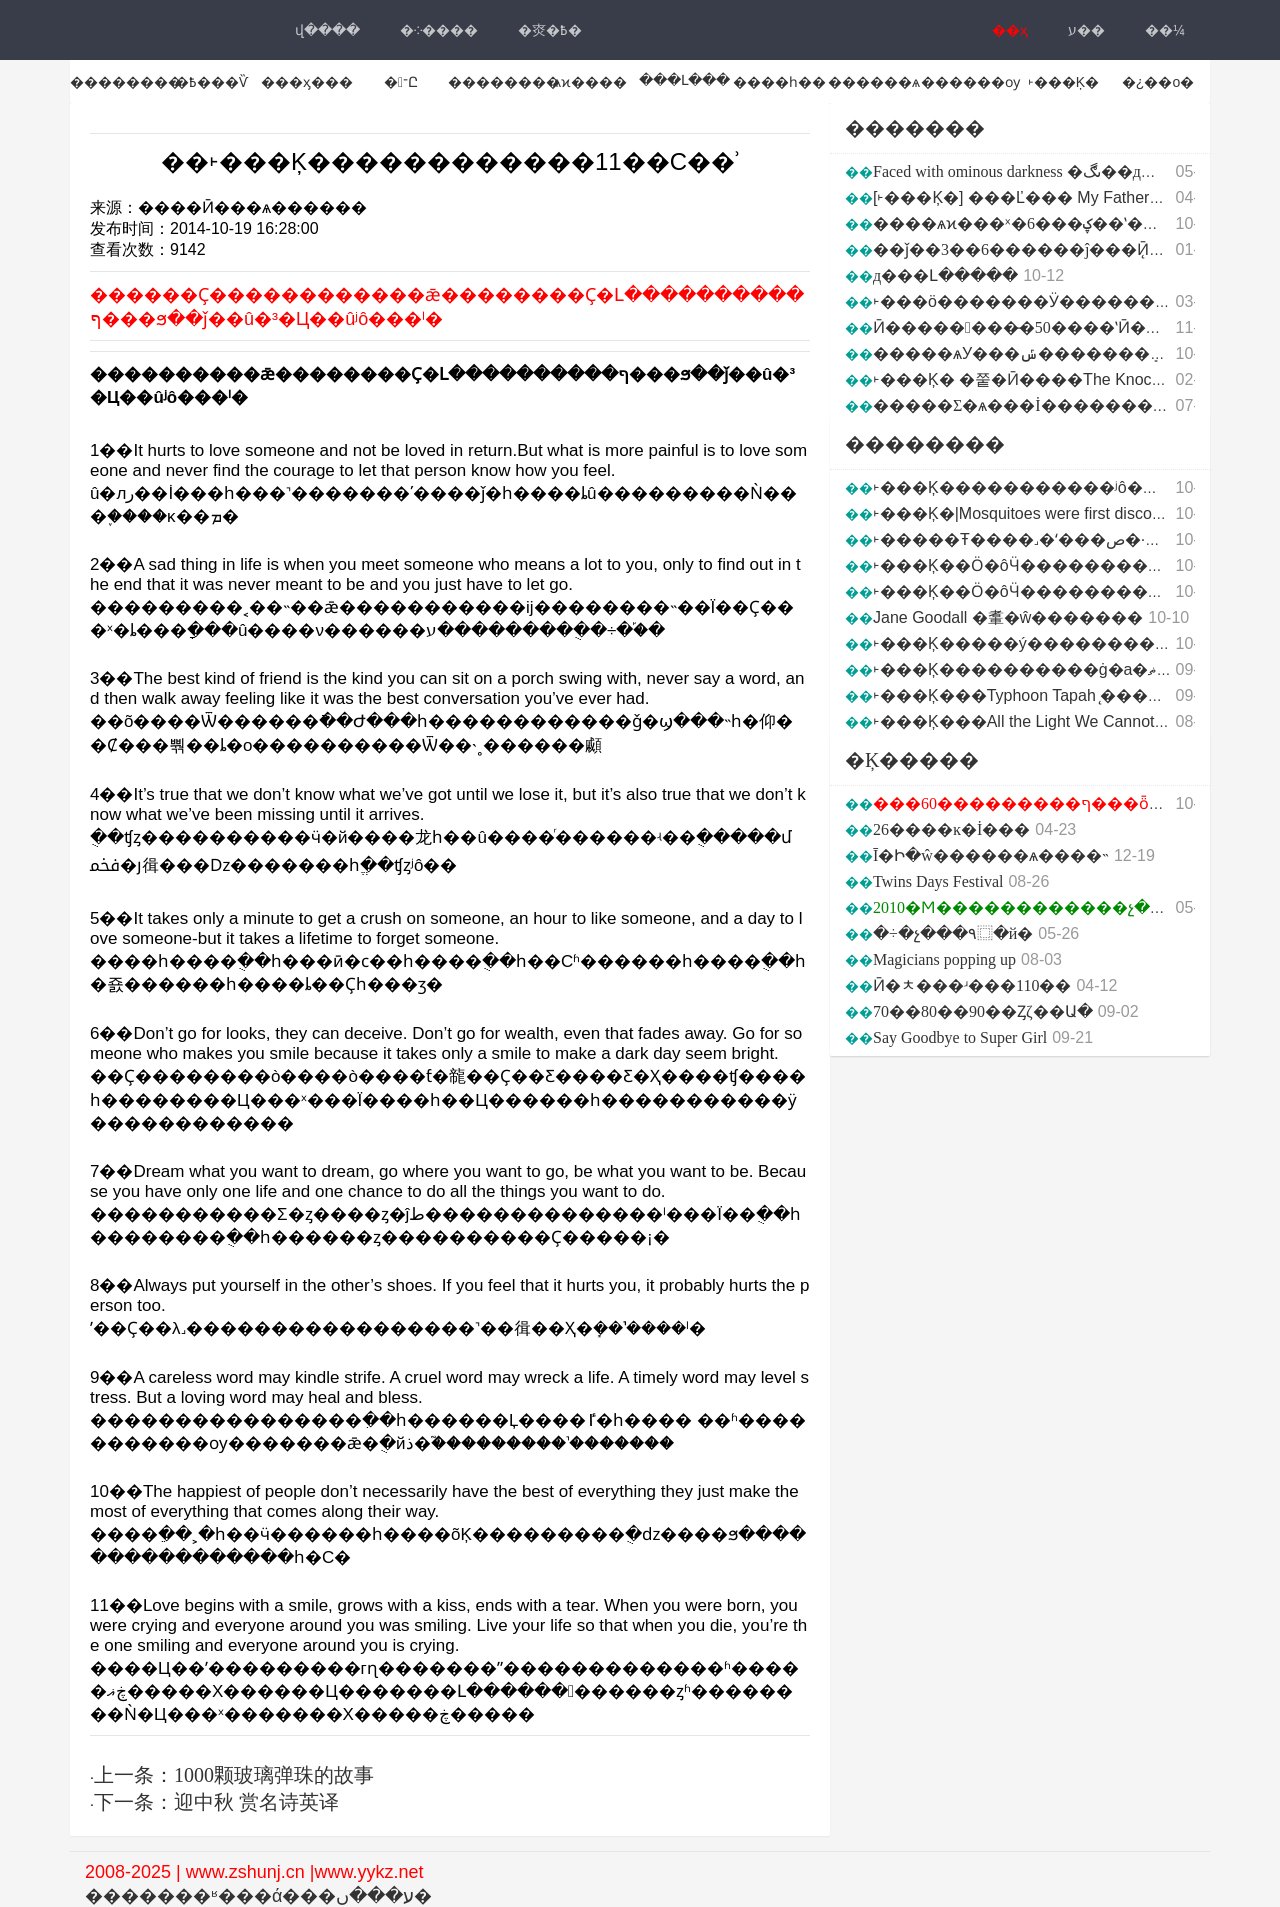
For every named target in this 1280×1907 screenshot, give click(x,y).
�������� (126, 82)
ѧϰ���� (590, 82)
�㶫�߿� (550, 30)
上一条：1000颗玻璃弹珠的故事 (234, 1775)
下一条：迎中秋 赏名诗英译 (216, 1802)
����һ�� (779, 82)
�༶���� (439, 30)
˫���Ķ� (1063, 82)
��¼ (1165, 30)
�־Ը (401, 82)
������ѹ (970, 82)
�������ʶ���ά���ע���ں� (258, 1896)
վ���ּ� (327, 30)
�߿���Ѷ (211, 82)
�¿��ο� (1158, 82)
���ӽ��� (307, 82)
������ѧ (874, 82)
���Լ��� (684, 80)
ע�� (1086, 30)
